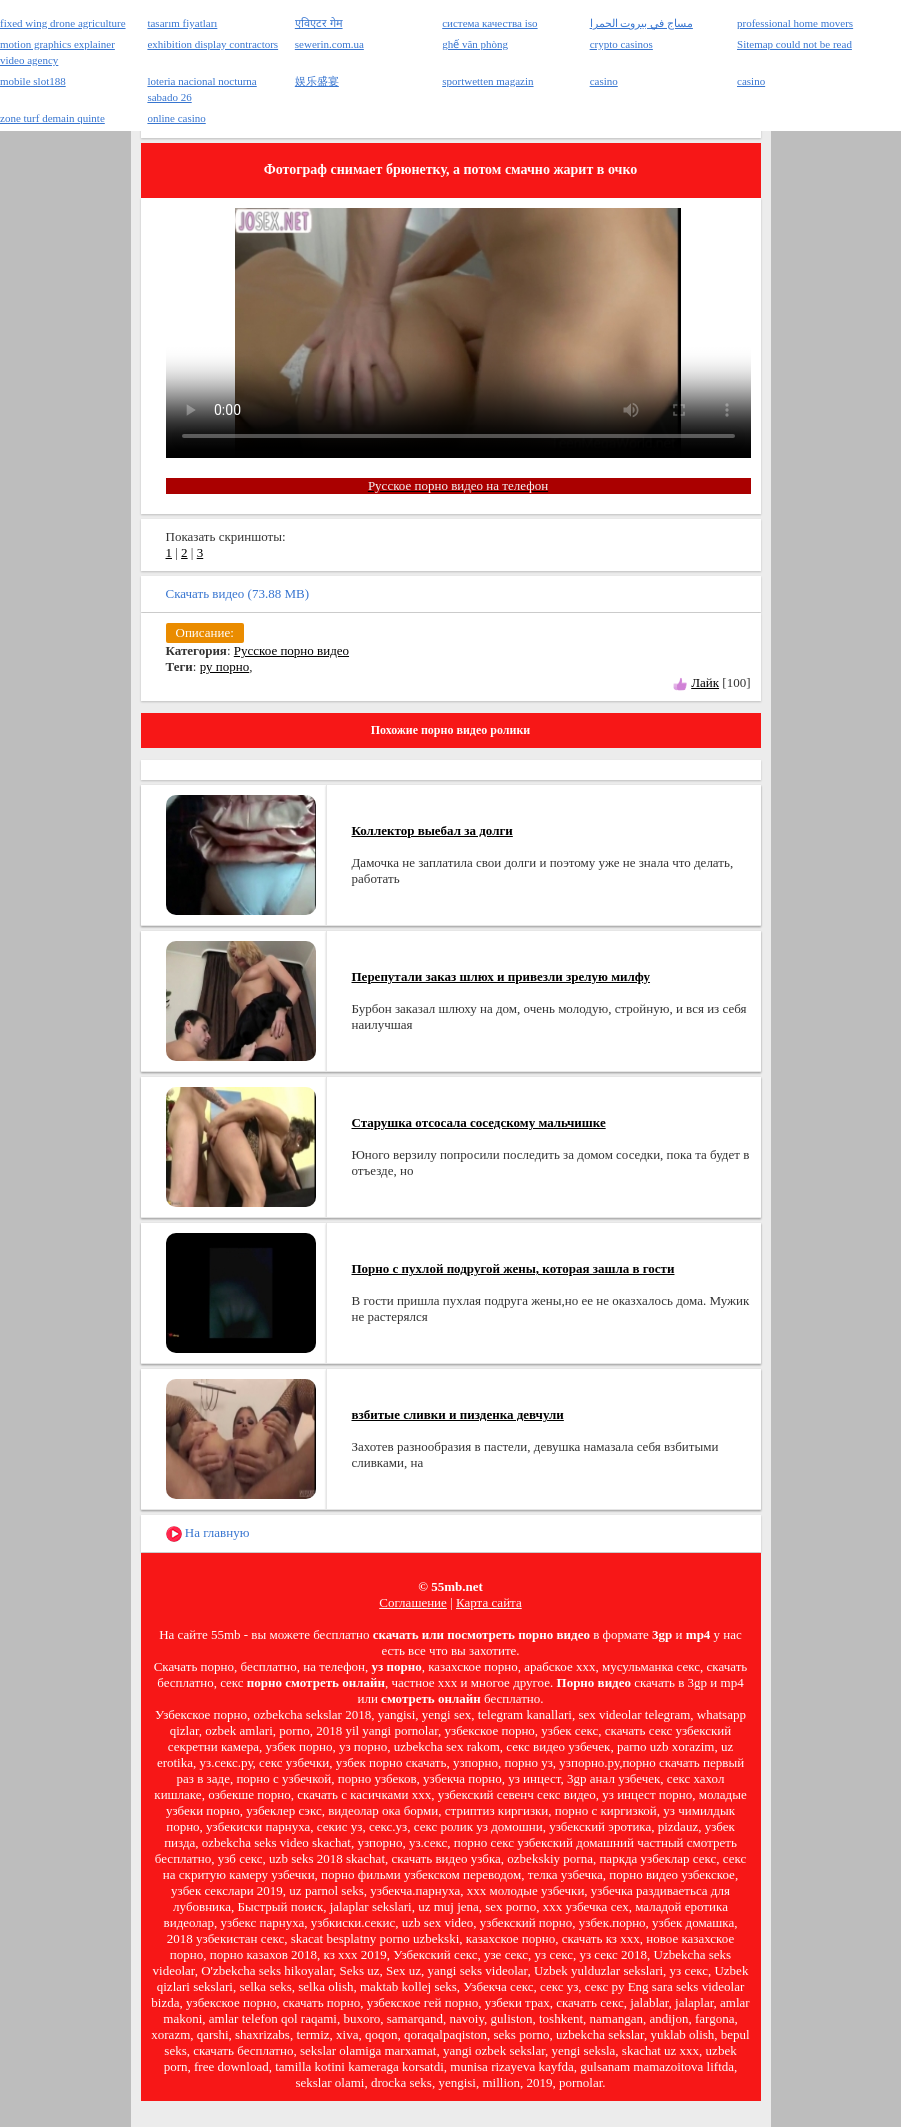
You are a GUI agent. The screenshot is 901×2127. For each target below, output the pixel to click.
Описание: (205, 632)
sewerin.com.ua (329, 44)
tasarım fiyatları (182, 23)
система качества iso (489, 23)
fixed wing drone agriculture (63, 23)
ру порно (225, 666)
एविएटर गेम (319, 23)
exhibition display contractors (212, 44)
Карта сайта (489, 1602)
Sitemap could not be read (794, 44)
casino (604, 81)
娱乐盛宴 (317, 81)
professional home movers (795, 23)
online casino (176, 118)
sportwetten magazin (487, 81)
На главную (208, 1533)
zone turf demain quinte (52, 118)
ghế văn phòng (475, 44)
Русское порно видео (291, 650)
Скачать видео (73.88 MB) (238, 593)
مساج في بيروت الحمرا (641, 23)
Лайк (705, 682)
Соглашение (413, 1602)
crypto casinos (621, 44)
